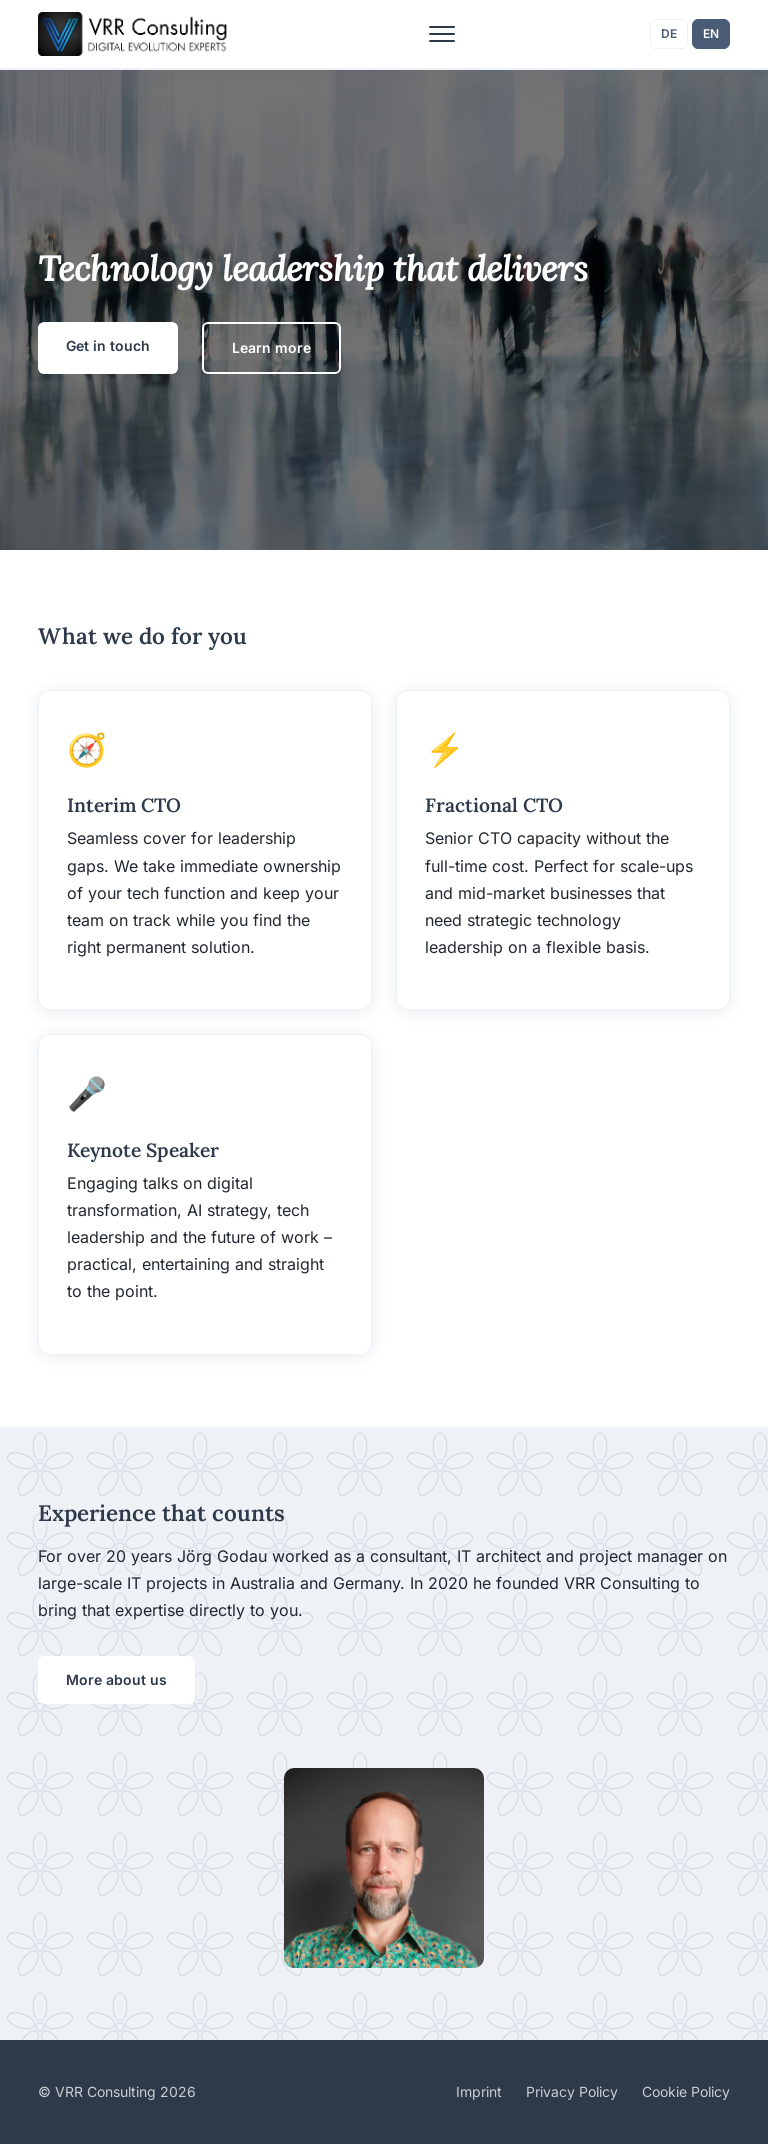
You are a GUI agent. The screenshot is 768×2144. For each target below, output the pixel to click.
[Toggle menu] (442, 34)
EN (711, 33)
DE (669, 33)
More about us (116, 1679)
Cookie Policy (686, 2091)
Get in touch (108, 345)
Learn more (271, 347)
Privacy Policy (572, 2091)
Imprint (479, 2091)
